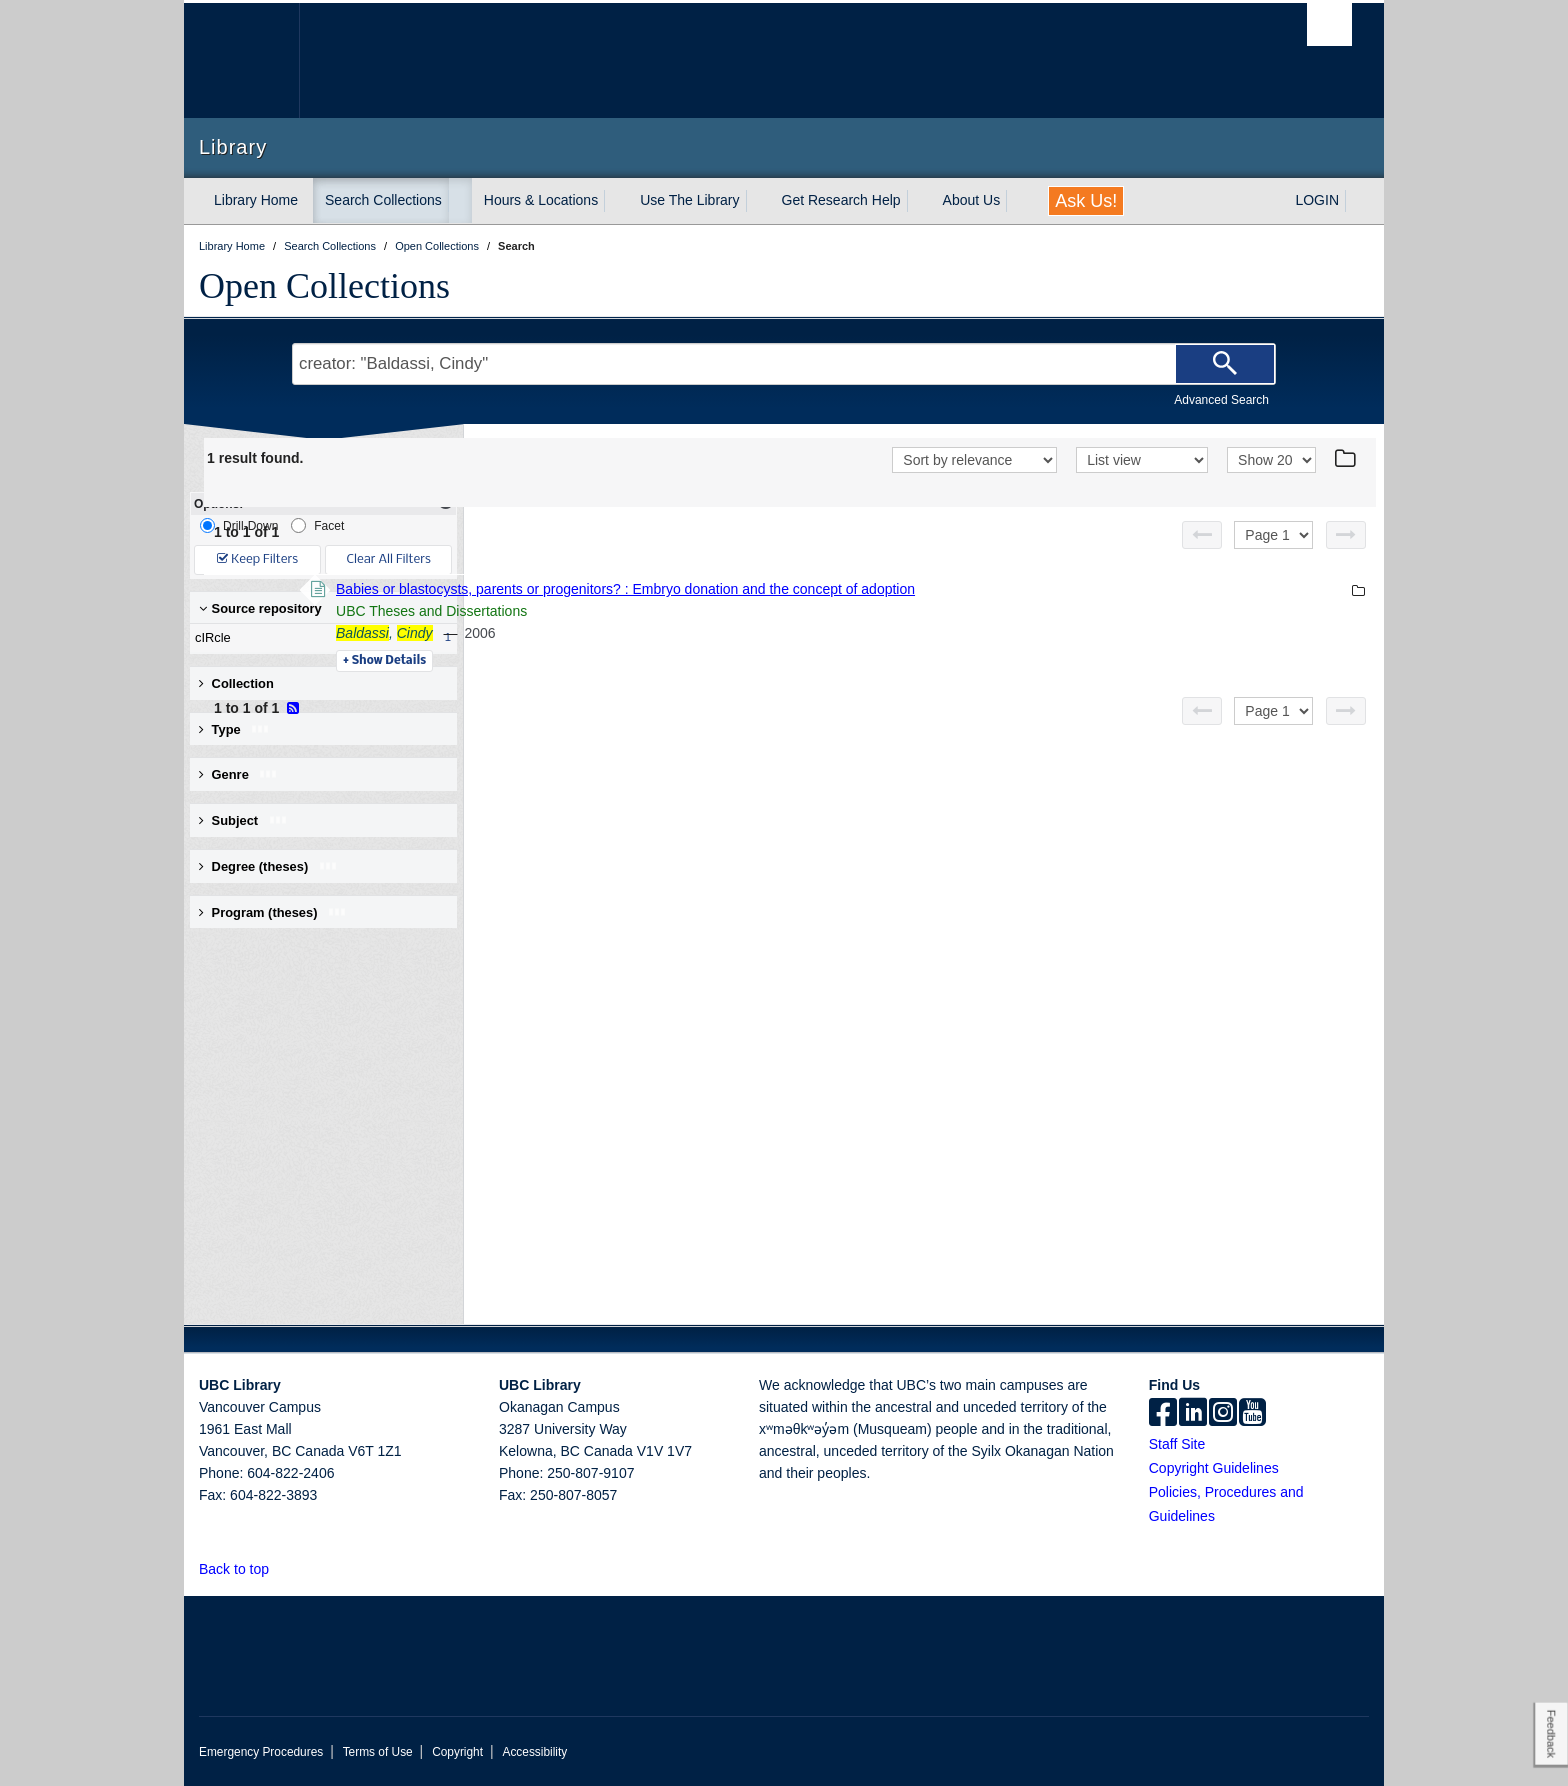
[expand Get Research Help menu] (919, 201)
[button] (280, 1568)
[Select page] (1273, 535)
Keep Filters (257, 559)
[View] (1142, 460)
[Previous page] (1202, 535)
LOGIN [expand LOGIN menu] (1317, 200)
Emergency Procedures (261, 1752)
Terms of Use (378, 1752)
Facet (317, 525)
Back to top (243, 1569)
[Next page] (1346, 535)
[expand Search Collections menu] (460, 201)
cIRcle (319, 638)
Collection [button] (236, 683)
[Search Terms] (784, 364)
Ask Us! (1086, 201)
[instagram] (1223, 1414)
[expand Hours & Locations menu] (616, 201)
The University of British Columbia (241, 60)
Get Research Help (841, 200)
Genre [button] (238, 774)
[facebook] (1163, 1414)
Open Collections (324, 286)
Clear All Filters (389, 559)
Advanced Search (1221, 400)
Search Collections (383, 200)
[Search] (1225, 364)
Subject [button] (243, 820)
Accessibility (534, 1752)
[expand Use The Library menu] (758, 201)
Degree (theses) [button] (268, 866)
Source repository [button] (260, 608)
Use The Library (689, 200)
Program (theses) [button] (273, 912)
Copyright (457, 1752)
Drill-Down (239, 525)
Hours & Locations (541, 200)
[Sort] (974, 460)
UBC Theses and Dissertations (705, 611)
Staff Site (1177, 1444)
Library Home (256, 200)
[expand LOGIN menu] (1357, 201)
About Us (972, 200)
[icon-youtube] (1252, 1414)
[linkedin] (1193, 1414)
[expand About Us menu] (1018, 201)
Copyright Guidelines (1214, 1468)
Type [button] (234, 729)
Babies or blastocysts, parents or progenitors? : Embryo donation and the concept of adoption (899, 589)
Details (658, 661)
